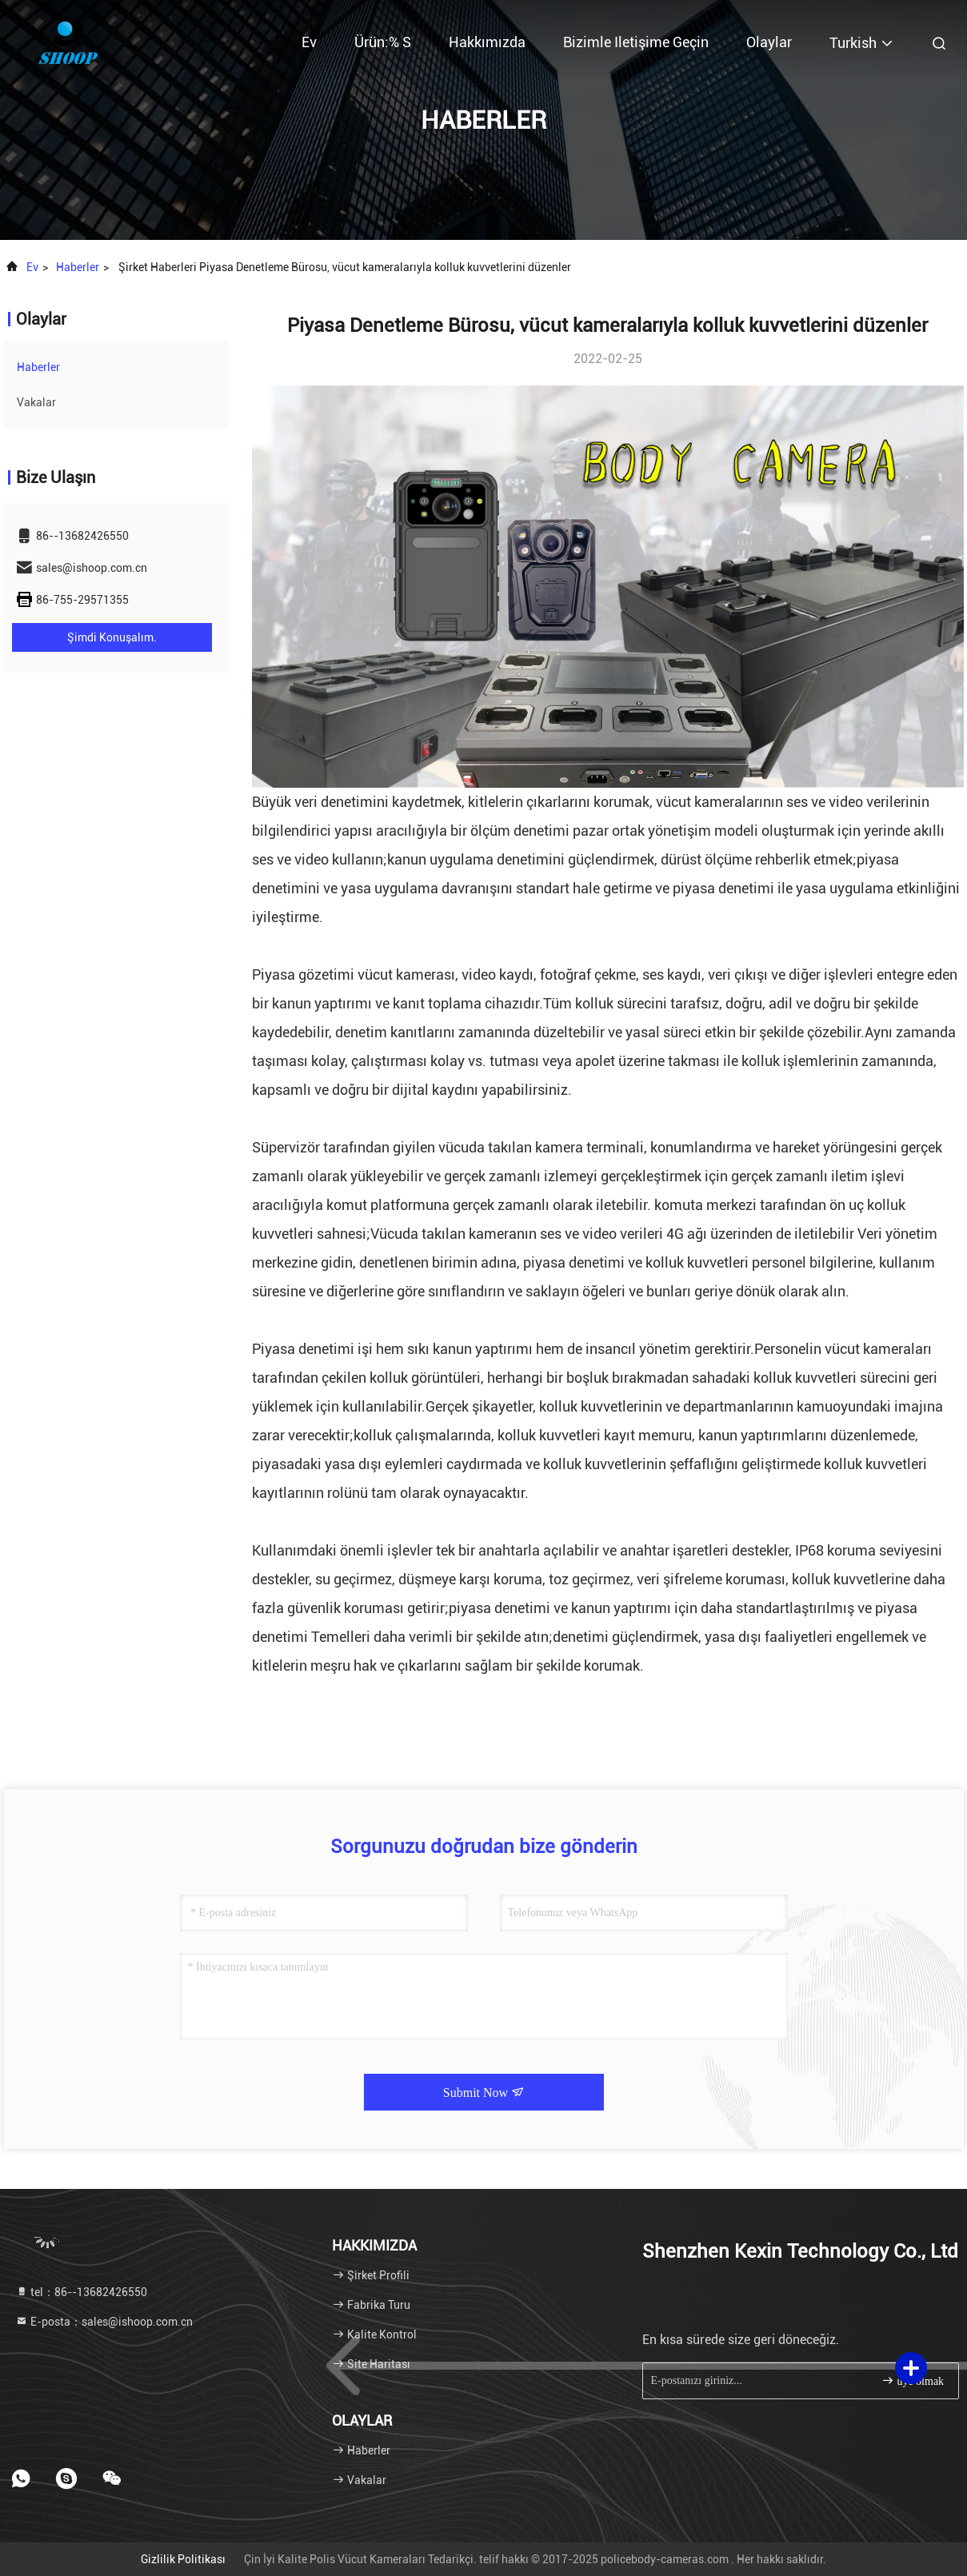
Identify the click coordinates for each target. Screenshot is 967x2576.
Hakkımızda (487, 42)
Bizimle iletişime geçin (636, 42)
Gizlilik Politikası (183, 2559)
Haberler (77, 267)
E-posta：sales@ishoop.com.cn (104, 2321)
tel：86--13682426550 (81, 2292)
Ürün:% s (382, 42)
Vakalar (36, 402)
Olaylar (769, 42)
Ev (309, 42)
